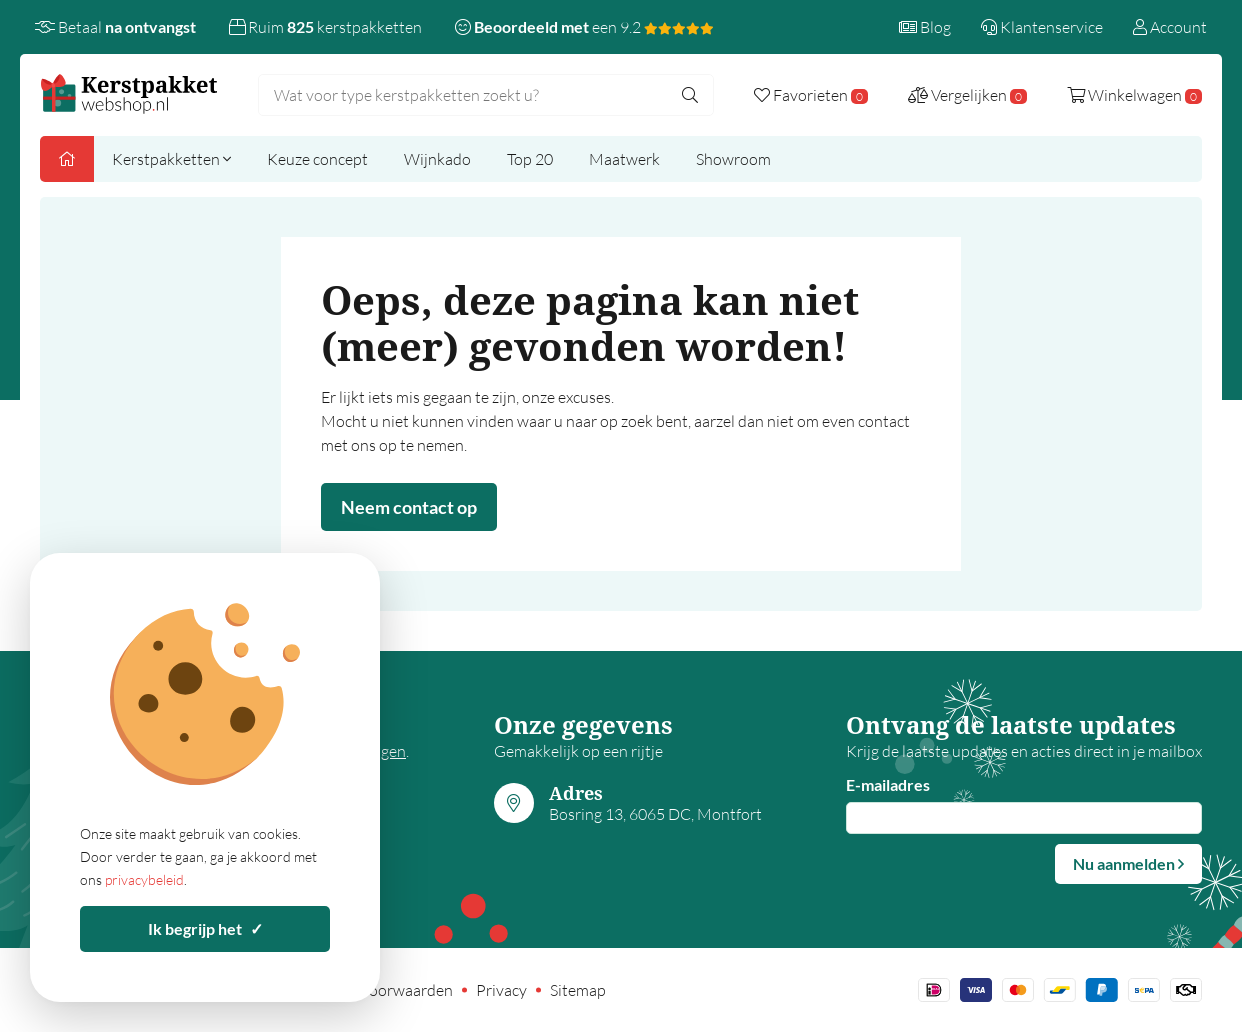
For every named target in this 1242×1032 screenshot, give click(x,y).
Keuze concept (317, 159)
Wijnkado (437, 159)
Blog (925, 27)
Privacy (501, 990)
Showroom (733, 159)
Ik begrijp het (205, 928)
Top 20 (530, 159)
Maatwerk (624, 159)
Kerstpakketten (171, 159)
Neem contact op (409, 507)
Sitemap (578, 990)
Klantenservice (1042, 27)
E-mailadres (888, 784)
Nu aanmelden (1128, 863)
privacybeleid (144, 879)
